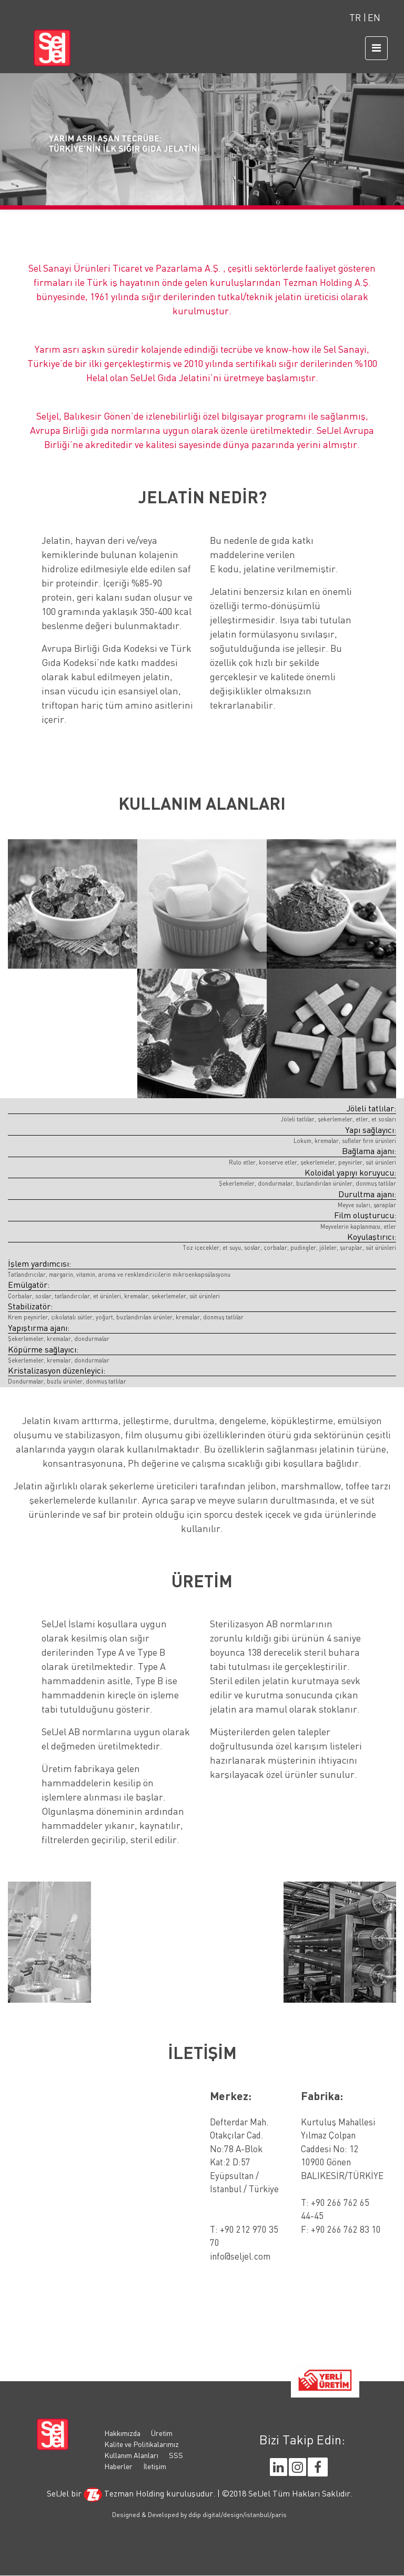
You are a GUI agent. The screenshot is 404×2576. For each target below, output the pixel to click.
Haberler (118, 2466)
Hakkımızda (122, 2433)
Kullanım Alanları (131, 2455)
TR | (357, 18)
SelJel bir (64, 2493)
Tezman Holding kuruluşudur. (150, 2493)
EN (374, 18)
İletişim (154, 2466)
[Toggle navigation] (376, 48)
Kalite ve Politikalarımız (141, 2444)
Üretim (162, 2433)
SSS (176, 2455)
